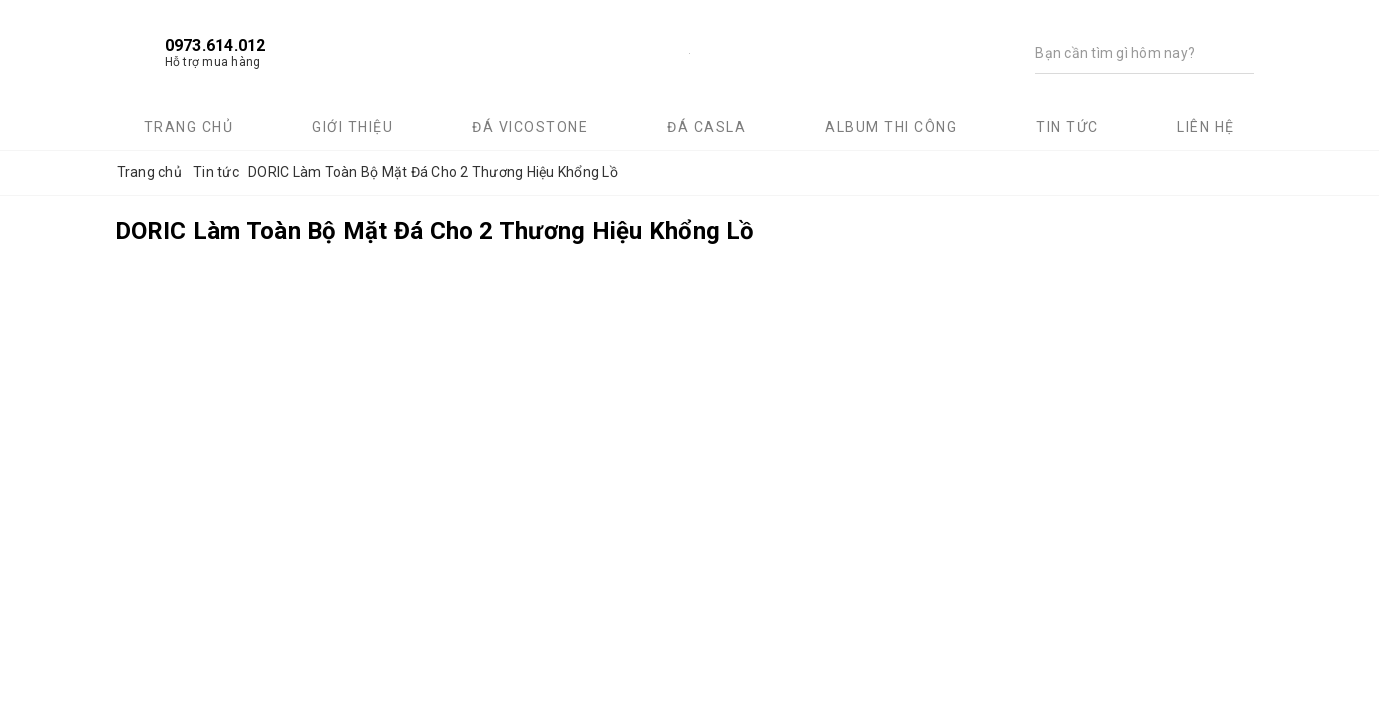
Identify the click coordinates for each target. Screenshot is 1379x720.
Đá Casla (706, 127)
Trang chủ (189, 127)
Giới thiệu (352, 127)
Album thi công (891, 127)
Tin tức (1067, 127)
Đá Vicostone (530, 127)
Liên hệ (1206, 127)
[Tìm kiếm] (1125, 53)
